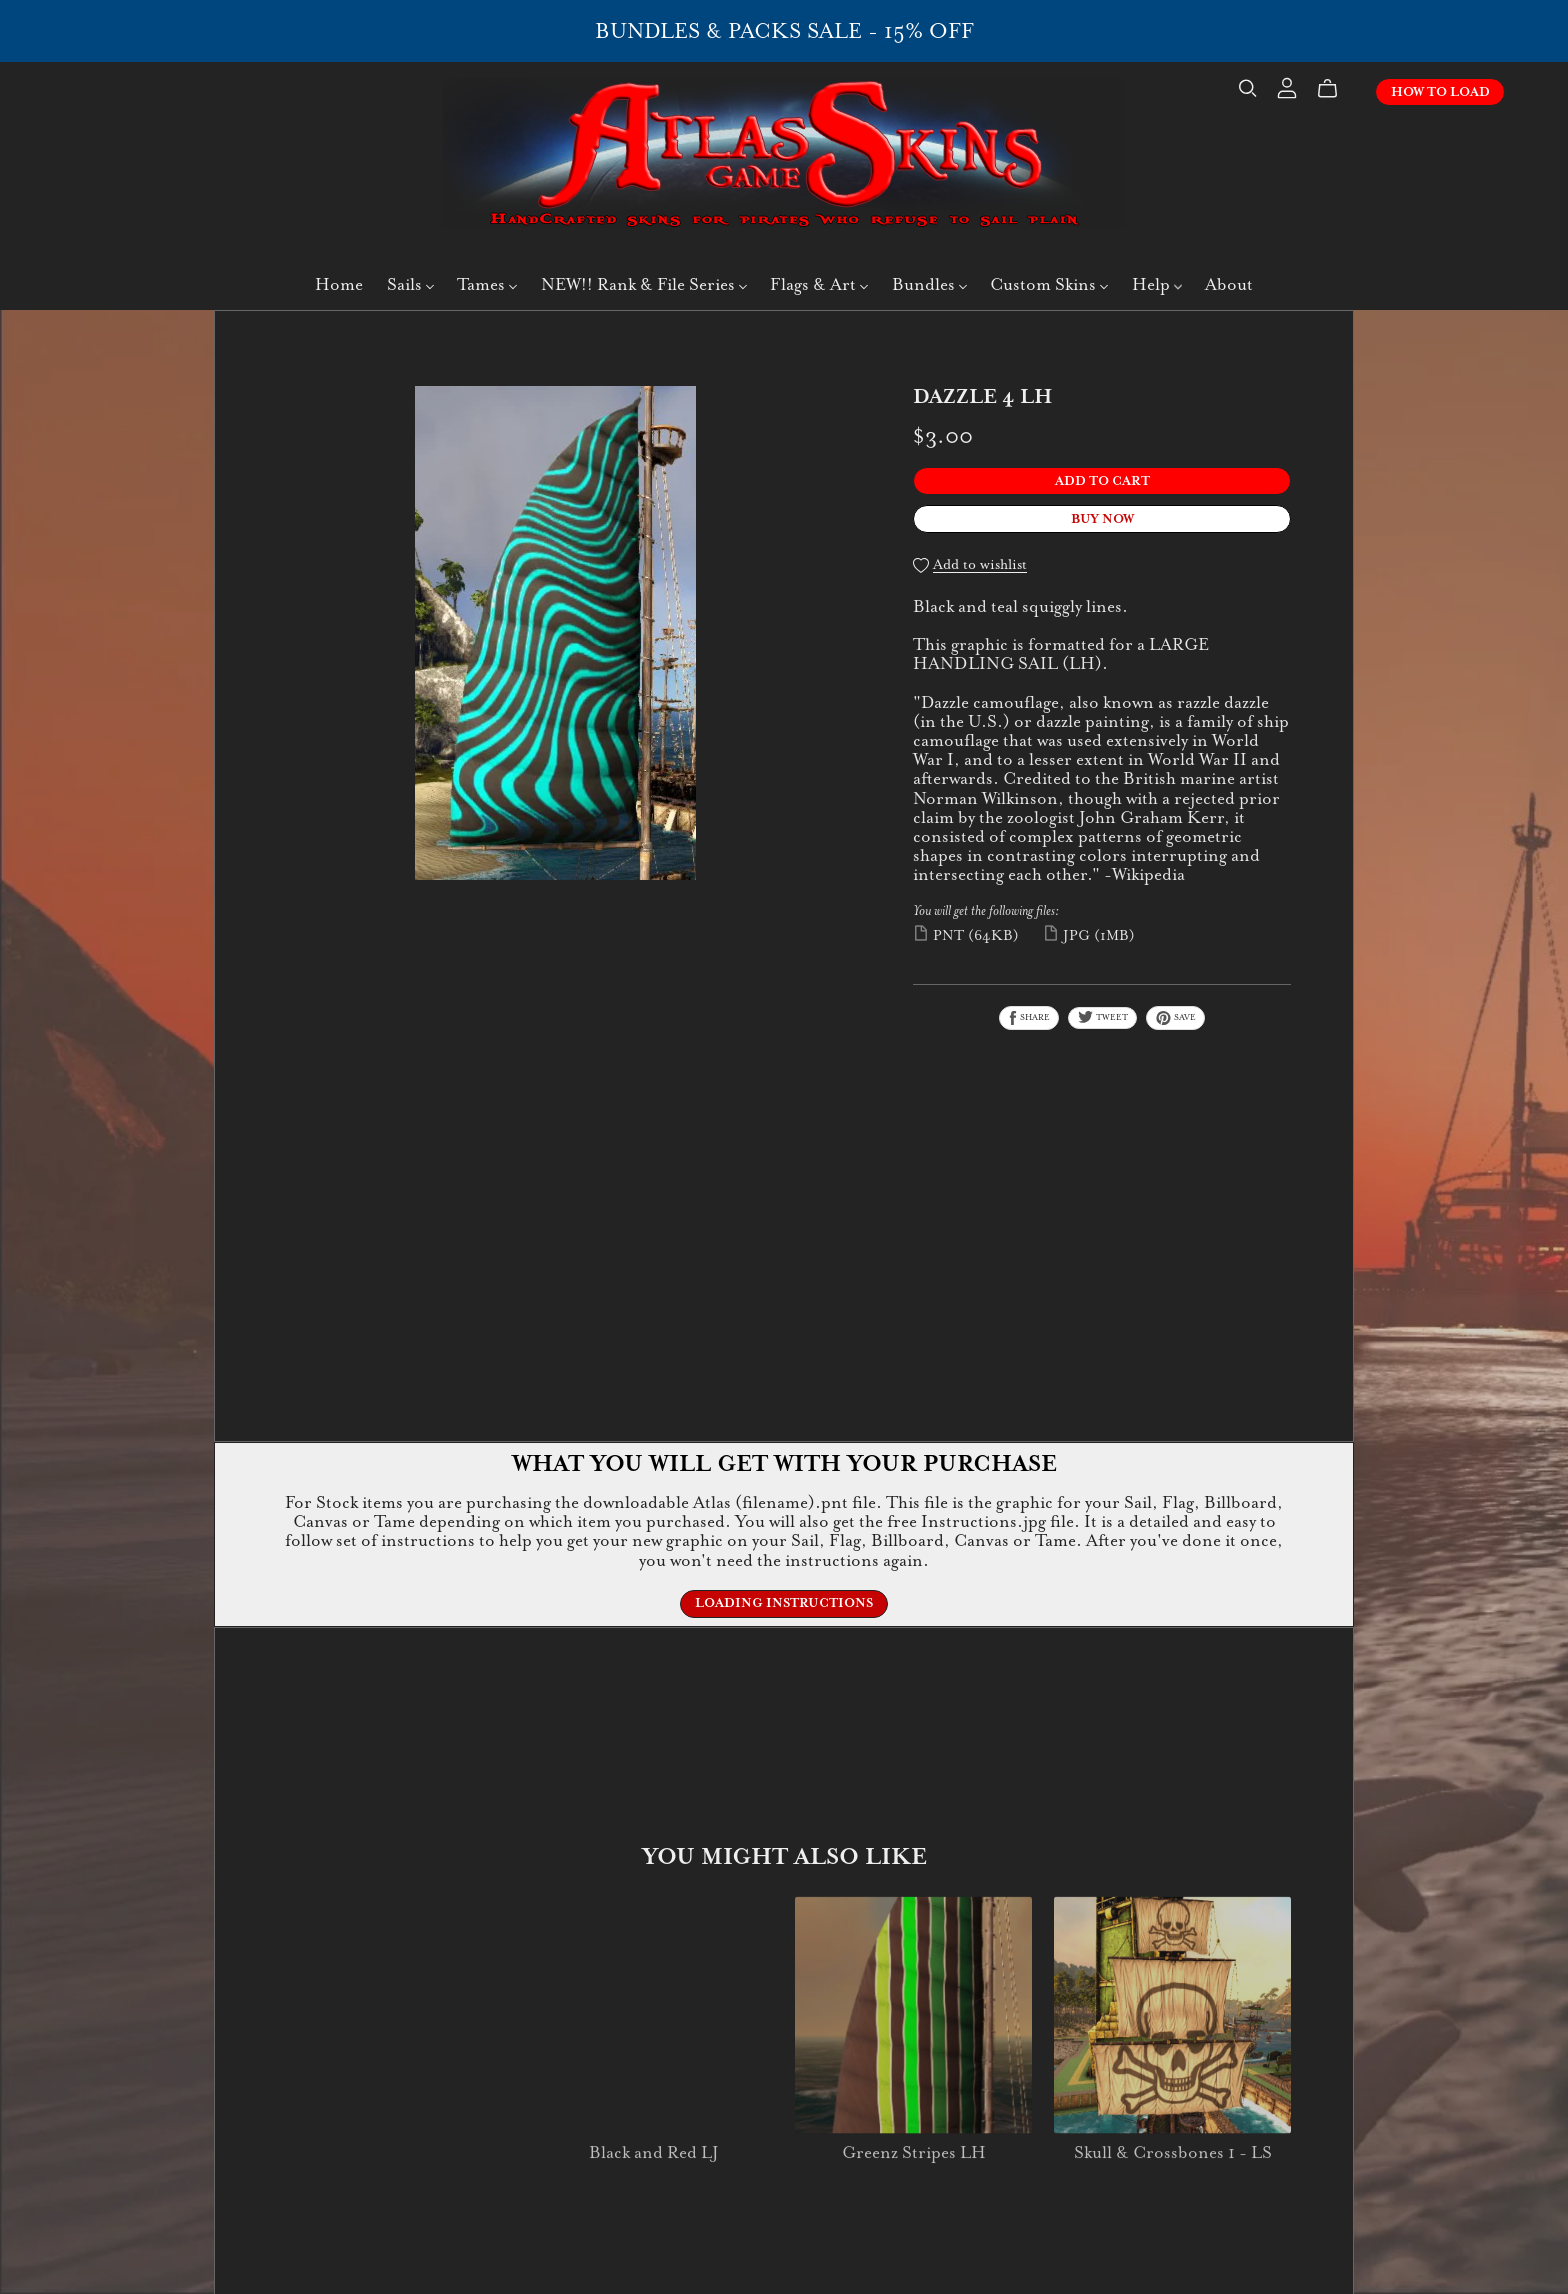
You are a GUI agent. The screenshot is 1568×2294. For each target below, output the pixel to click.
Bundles (929, 284)
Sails (410, 284)
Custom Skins (1049, 284)
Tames (487, 284)
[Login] (1287, 86)
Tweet (1102, 1017)
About (1229, 284)
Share (1029, 1018)
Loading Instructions (784, 1603)
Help (1157, 284)
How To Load (1440, 92)
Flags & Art (819, 284)
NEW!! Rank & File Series (644, 284)
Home (339, 284)
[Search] (1248, 88)
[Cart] (1335, 89)
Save (1175, 1018)
